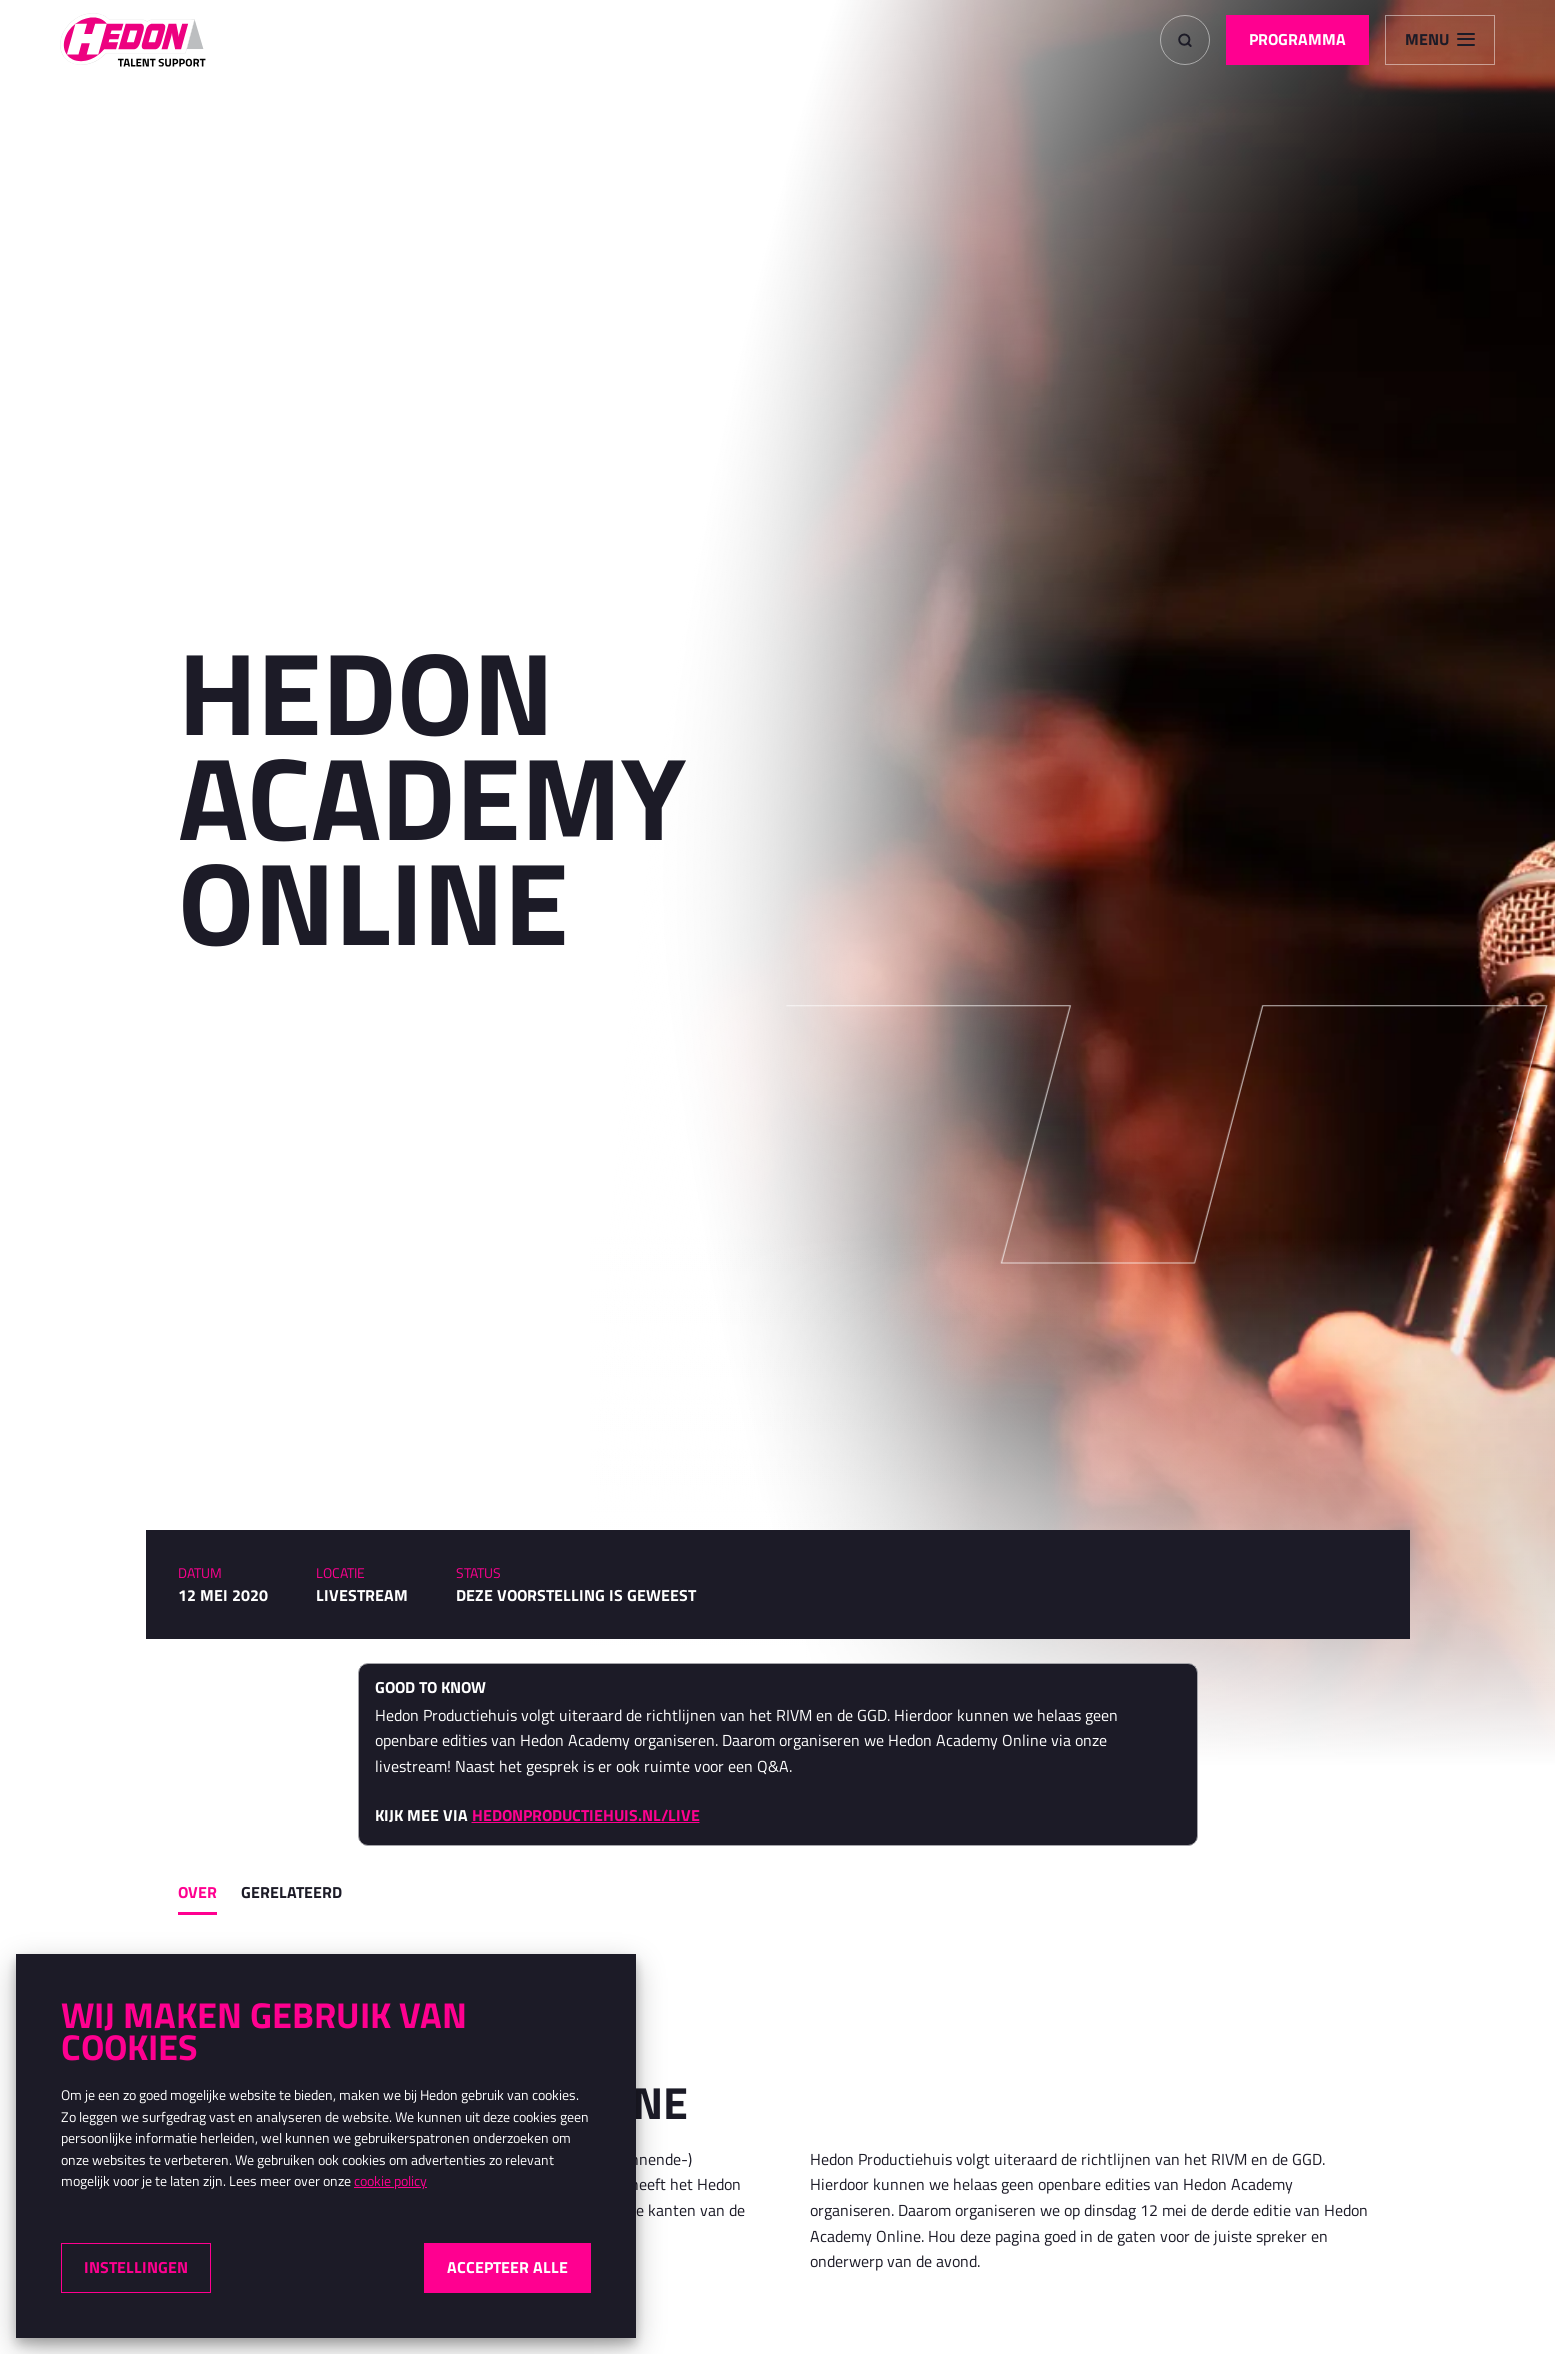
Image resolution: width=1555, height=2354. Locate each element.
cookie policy (390, 2181)
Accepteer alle (507, 2267)
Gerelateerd (291, 1892)
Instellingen (136, 2267)
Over (197, 1892)
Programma (1297, 39)
